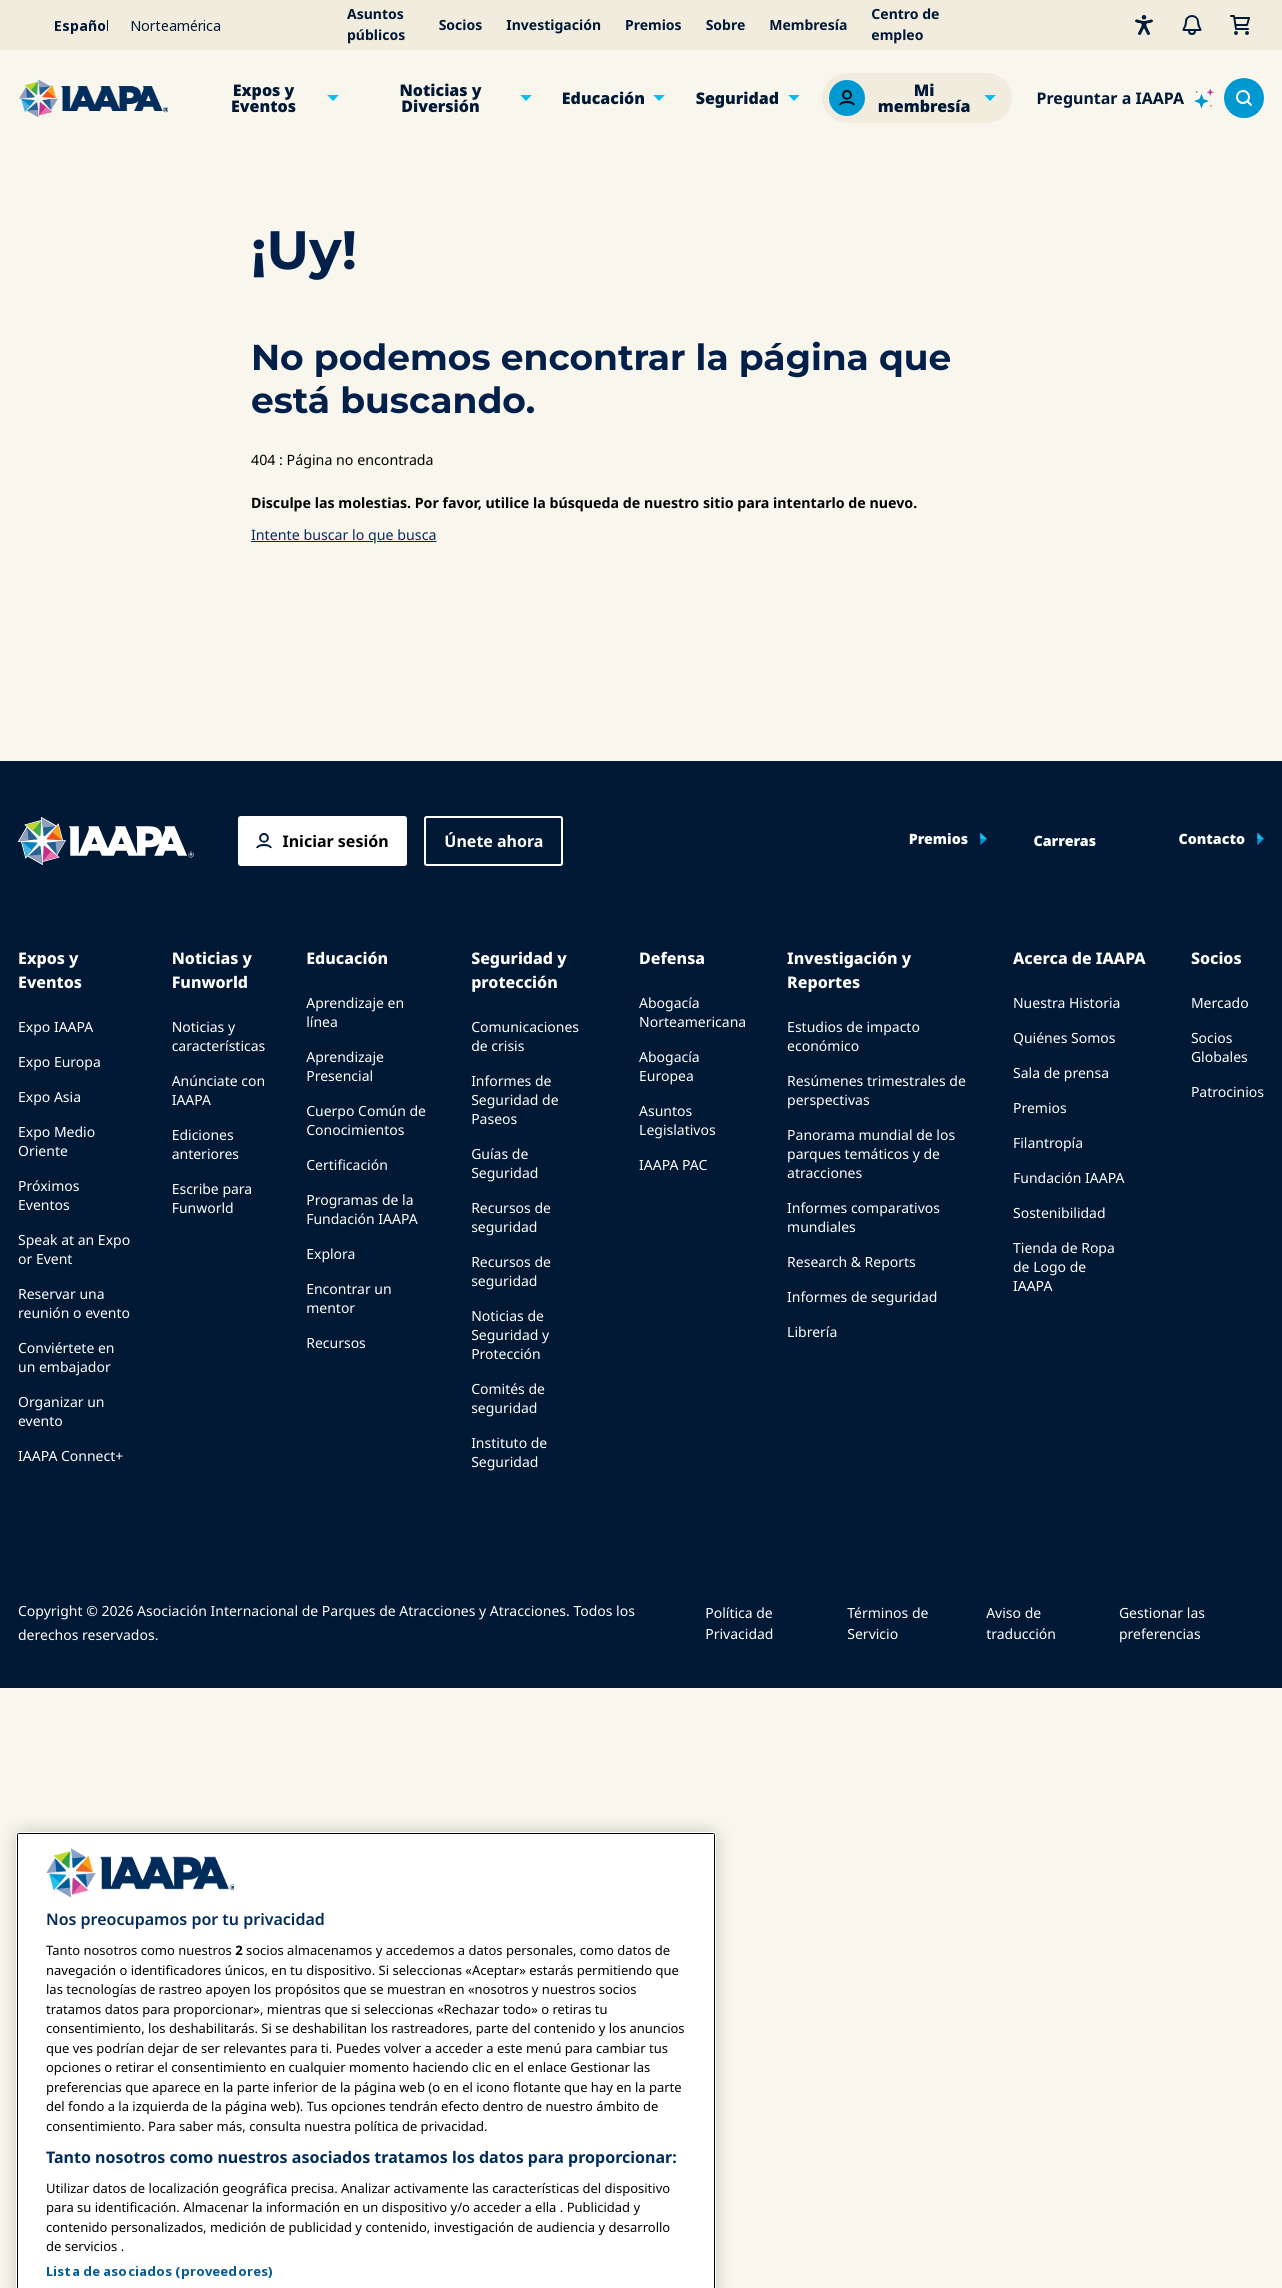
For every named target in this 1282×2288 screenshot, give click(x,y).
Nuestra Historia (1066, 1003)
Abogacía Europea (669, 1067)
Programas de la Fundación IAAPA (361, 1210)
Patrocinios (1227, 1092)
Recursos (336, 1343)
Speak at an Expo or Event (74, 1250)
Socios (461, 25)
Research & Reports (851, 1262)
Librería (812, 1332)
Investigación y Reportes (849, 970)
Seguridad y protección (518, 970)
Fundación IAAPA (1068, 1178)
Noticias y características (219, 1037)
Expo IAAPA (55, 1027)
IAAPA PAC (673, 1165)
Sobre (726, 25)
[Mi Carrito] (1240, 25)
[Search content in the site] (1244, 98)
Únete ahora (493, 841)
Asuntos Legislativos (677, 1121)
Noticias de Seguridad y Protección (510, 1335)
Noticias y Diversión (440, 98)
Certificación (347, 1165)
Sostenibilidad (1059, 1213)
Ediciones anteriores (205, 1145)
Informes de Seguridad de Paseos (514, 1100)
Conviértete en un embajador (66, 1358)
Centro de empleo (905, 25)
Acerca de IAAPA (1079, 958)
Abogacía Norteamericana (692, 1013)
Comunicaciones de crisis (525, 1037)
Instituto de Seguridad (509, 1453)
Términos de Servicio (887, 1624)
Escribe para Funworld (212, 1199)
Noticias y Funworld (212, 970)
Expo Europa (59, 1062)
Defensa (672, 958)
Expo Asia (49, 1097)
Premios (653, 25)
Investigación (553, 25)
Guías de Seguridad (504, 1164)
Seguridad (737, 98)
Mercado (1220, 1003)
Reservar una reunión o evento (74, 1304)
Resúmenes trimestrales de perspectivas (876, 1091)
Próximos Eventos (48, 1196)
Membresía (808, 25)
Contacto (1212, 840)
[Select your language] (68, 25)
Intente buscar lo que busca (343, 535)
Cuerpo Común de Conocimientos (366, 1121)
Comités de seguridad (508, 1399)
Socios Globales (1219, 1048)
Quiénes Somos (1064, 1038)
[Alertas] (1192, 25)
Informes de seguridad (862, 1297)
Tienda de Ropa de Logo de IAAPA (1064, 1267)
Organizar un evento (61, 1412)
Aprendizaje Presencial (345, 1067)
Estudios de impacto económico (853, 1037)
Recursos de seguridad (511, 1218)
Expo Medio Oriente (56, 1142)
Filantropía (1048, 1143)
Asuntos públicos (376, 25)
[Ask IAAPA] (1125, 98)
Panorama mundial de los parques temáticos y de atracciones (871, 1154)
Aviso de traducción (1021, 1624)
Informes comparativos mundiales (863, 1218)
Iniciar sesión (335, 841)
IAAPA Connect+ (70, 1456)
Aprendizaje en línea (355, 1013)
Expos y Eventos (263, 98)
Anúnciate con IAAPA (219, 1091)
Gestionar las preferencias (1162, 1624)
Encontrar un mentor (348, 1299)
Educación (603, 98)
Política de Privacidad (739, 1624)
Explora (330, 1254)
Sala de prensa (1061, 1073)
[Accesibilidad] (1144, 25)
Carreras (1065, 842)
